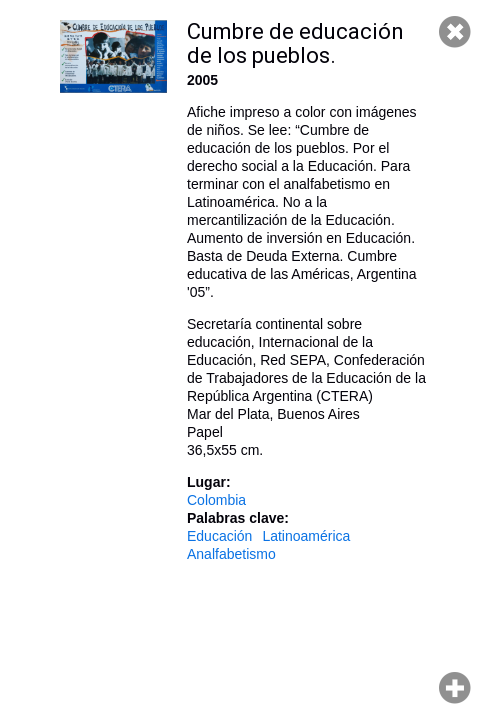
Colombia (216, 500)
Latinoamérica (306, 536)
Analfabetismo (231, 554)
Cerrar (455, 32)
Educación (219, 536)
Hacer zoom (455, 688)
